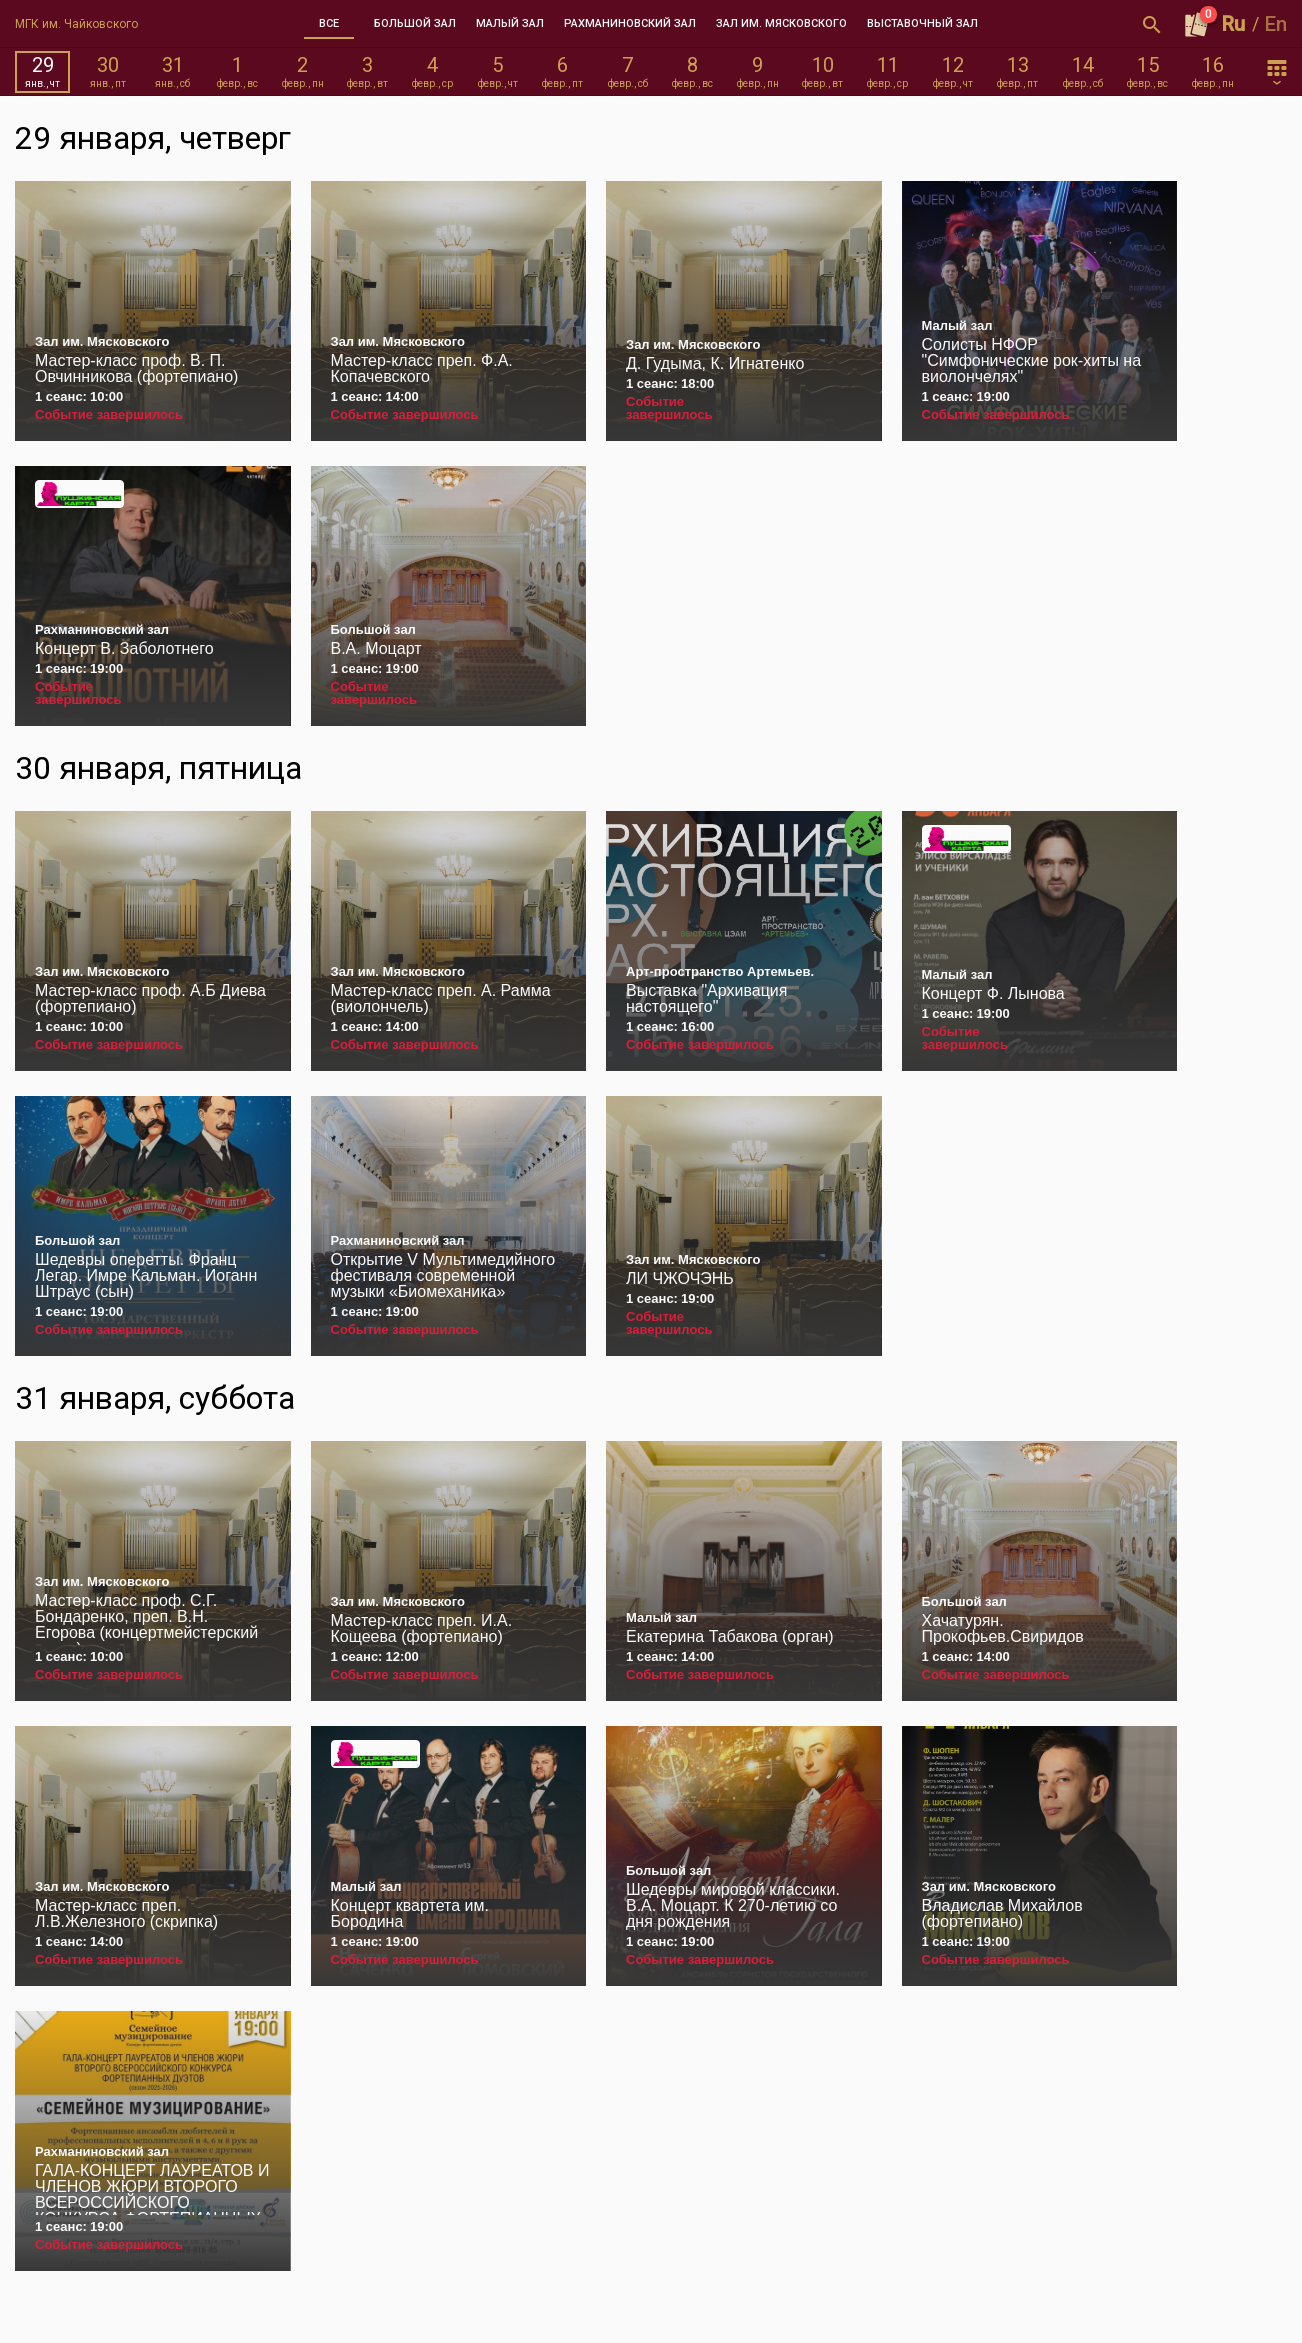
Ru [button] (1233, 24)
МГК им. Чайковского (76, 24)
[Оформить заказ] (1197, 24)
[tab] (329, 24)
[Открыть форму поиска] (1152, 24)
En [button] (1276, 24)
